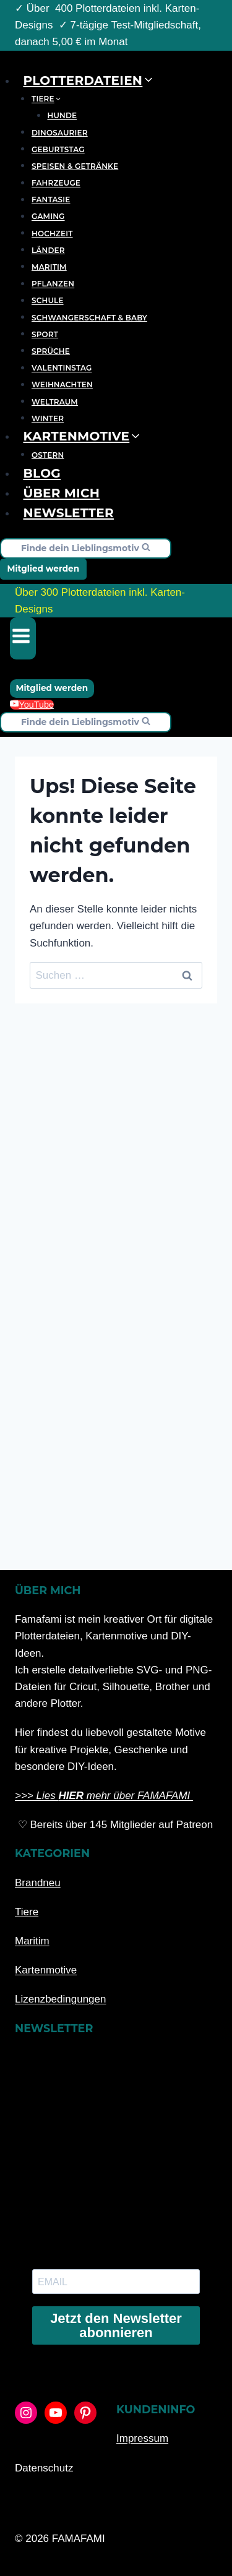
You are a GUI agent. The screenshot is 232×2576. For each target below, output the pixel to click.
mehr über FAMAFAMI (138, 1795)
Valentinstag (62, 368)
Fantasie (51, 200)
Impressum (142, 2438)
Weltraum (55, 401)
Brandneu (38, 1883)
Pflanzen (53, 284)
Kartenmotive (46, 1970)
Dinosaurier (60, 132)
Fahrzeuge (56, 183)
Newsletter (69, 512)
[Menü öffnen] (23, 638)
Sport (45, 334)
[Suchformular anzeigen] (85, 548)
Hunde (62, 116)
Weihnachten (62, 385)
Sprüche (51, 351)
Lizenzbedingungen (60, 1999)
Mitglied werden (43, 568)
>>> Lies (36, 1795)
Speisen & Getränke (75, 166)
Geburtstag (58, 149)
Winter (48, 418)
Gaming (48, 216)
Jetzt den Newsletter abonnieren (116, 2325)
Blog (42, 473)
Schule (48, 301)
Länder (48, 250)
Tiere (26, 1912)
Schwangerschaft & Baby (89, 317)
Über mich (62, 493)
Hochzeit (52, 233)
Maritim (49, 267)
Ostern (48, 455)
